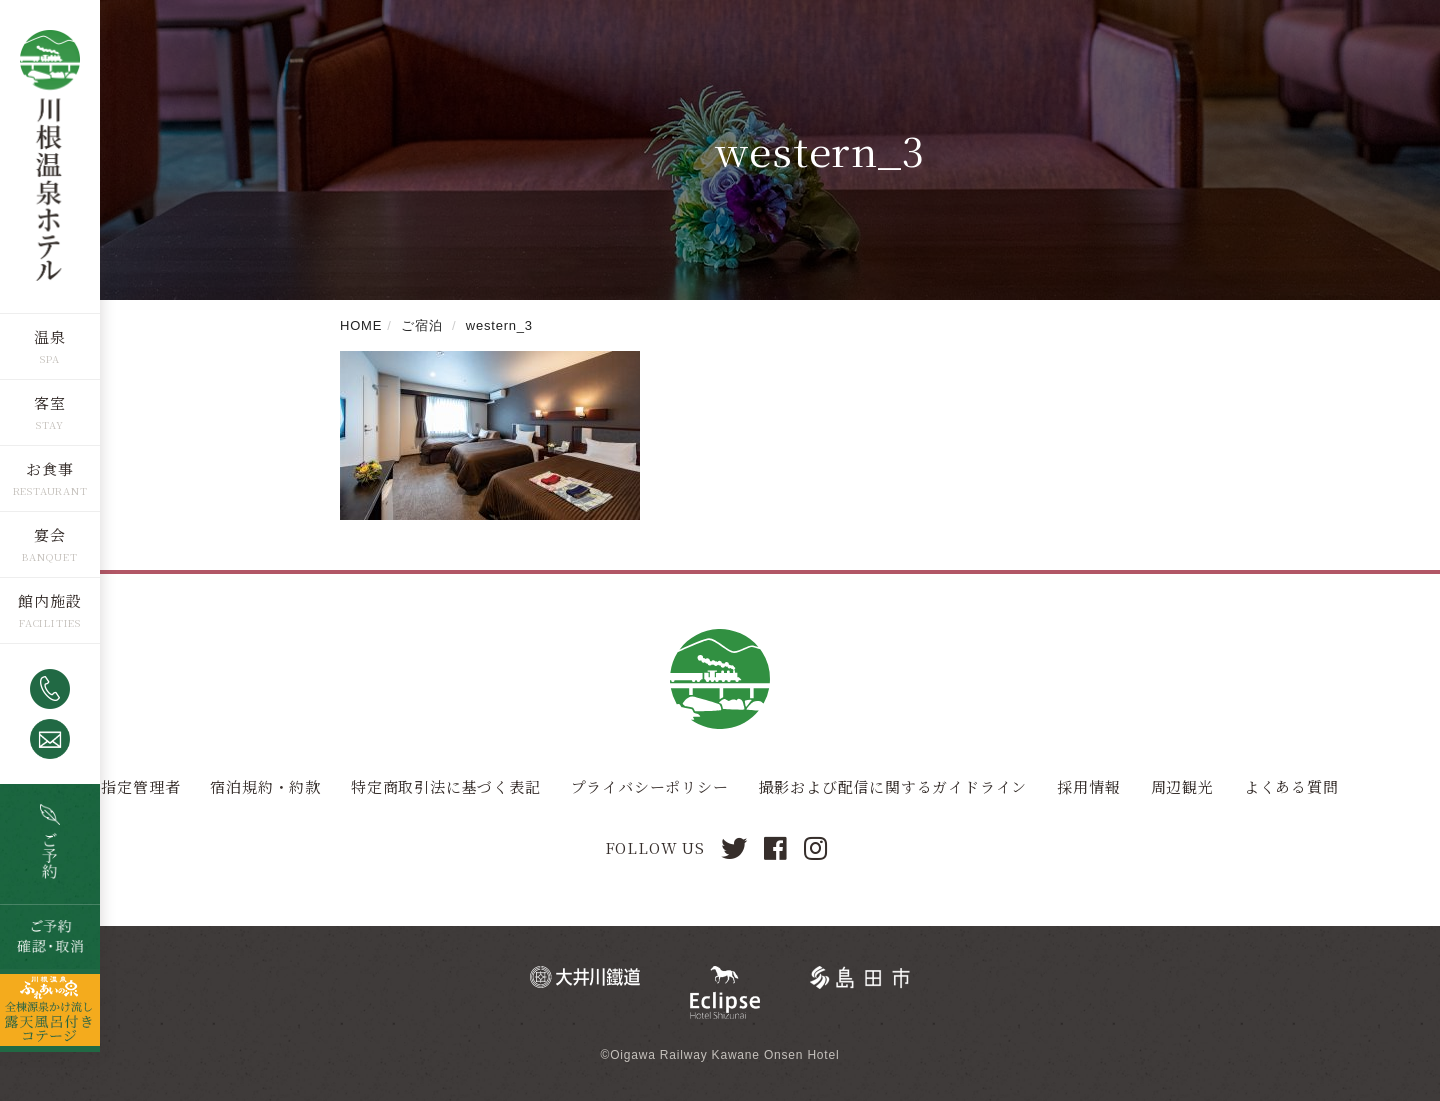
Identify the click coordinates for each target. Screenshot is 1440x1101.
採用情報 (1088, 786)
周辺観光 (1182, 786)
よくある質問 (1291, 786)
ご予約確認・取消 (50, 936)
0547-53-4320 (50, 688)
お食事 (49, 467)
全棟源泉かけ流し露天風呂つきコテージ (50, 1009)
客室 (50, 401)
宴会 (50, 533)
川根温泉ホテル (50, 155)
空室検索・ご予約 (50, 843)
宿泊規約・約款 (265, 786)
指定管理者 (140, 786)
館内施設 (49, 599)
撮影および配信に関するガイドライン (893, 786)
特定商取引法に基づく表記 (446, 786)
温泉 (50, 335)
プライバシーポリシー (650, 786)
